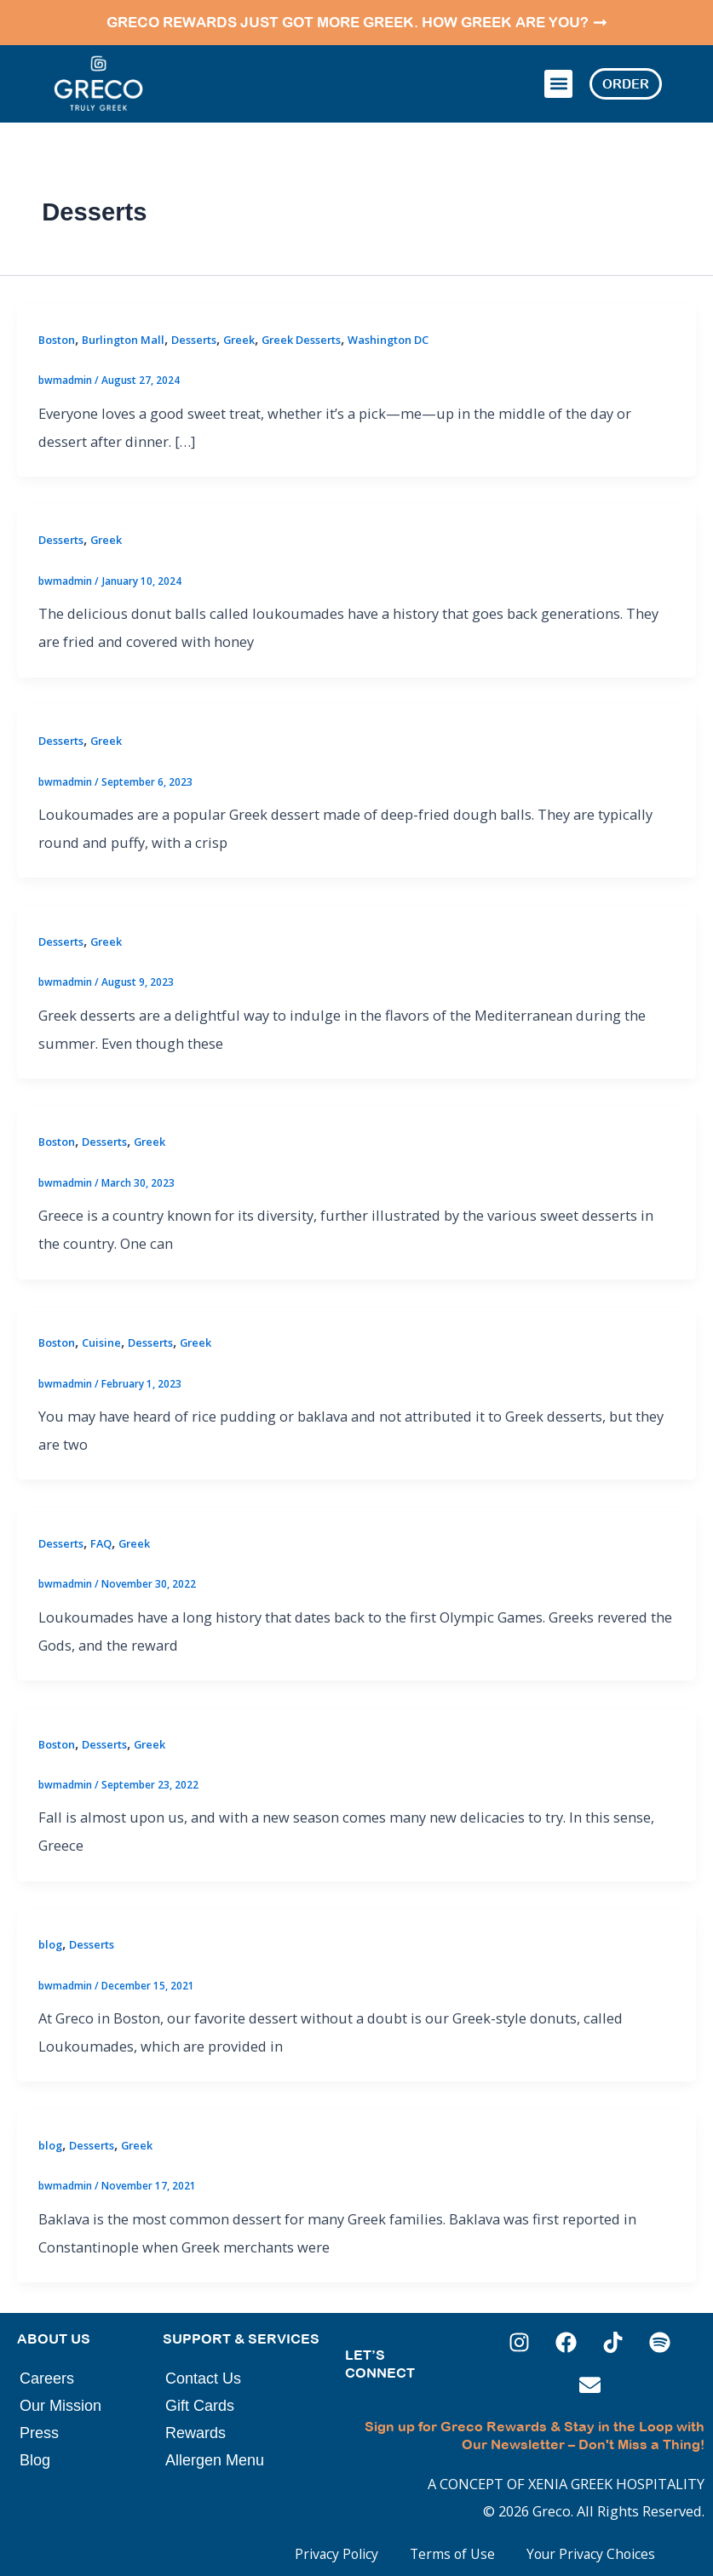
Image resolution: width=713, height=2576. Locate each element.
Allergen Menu (214, 2454)
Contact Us (203, 2372)
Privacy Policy (314, 2547)
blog (50, 1938)
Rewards (195, 2427)
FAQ (101, 1537)
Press (39, 2427)
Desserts (193, 333)
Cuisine (101, 1336)
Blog (35, 2454)
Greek (239, 333)
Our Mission (60, 2399)
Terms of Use (438, 2547)
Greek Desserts (301, 333)
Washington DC (388, 333)
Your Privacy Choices (585, 2547)
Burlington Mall (123, 333)
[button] (558, 80)
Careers (47, 2372)
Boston (56, 333)
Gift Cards (199, 2399)
